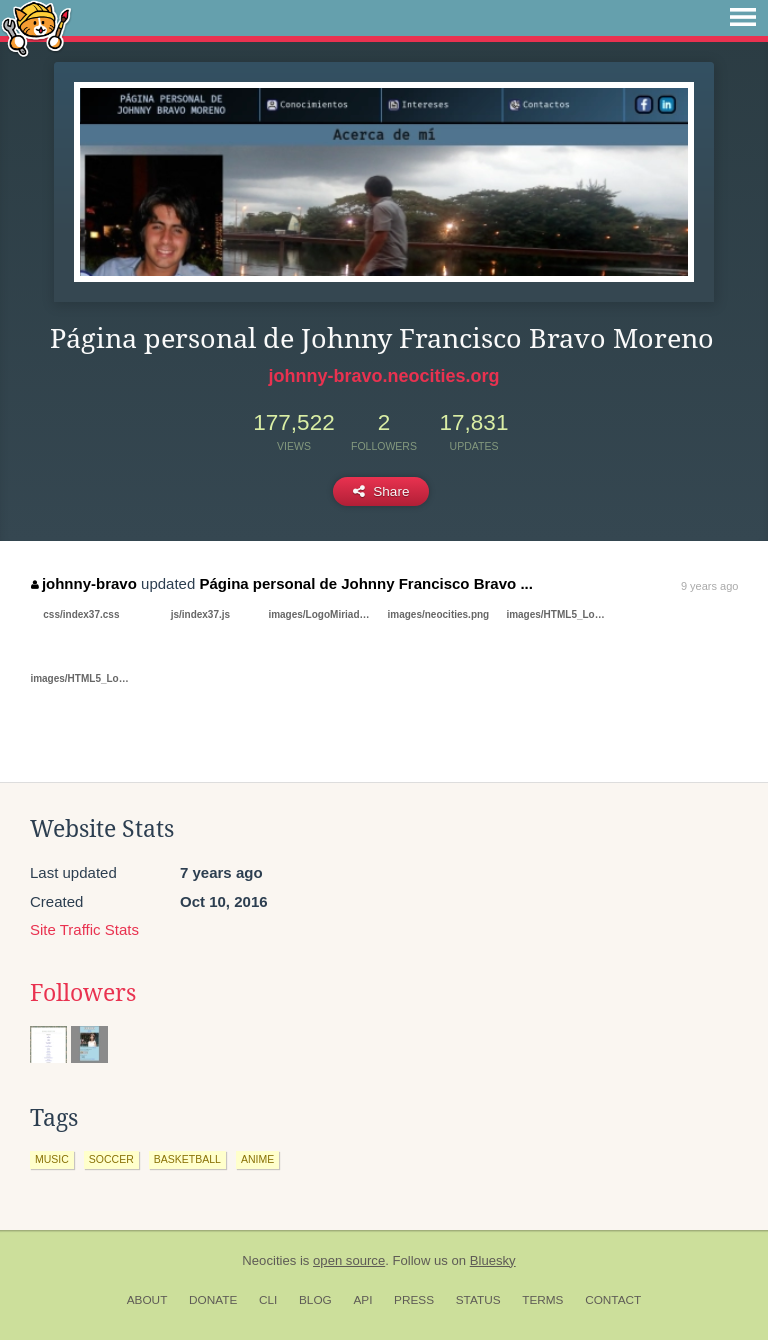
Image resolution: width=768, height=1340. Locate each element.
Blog (315, 1300)
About (147, 1300)
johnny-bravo (84, 583)
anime (257, 1159)
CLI (268, 1300)
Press (414, 1300)
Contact (613, 1300)
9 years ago (709, 586)
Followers (83, 993)
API (362, 1300)
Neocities (269, 1260)
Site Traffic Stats (84, 929)
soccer (111, 1159)
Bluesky (493, 1260)
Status (478, 1300)
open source (349, 1260)
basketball (187, 1159)
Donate (213, 1300)
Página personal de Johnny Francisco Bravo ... (365, 583)
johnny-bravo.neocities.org (383, 376)
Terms (542, 1300)
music (52, 1159)
